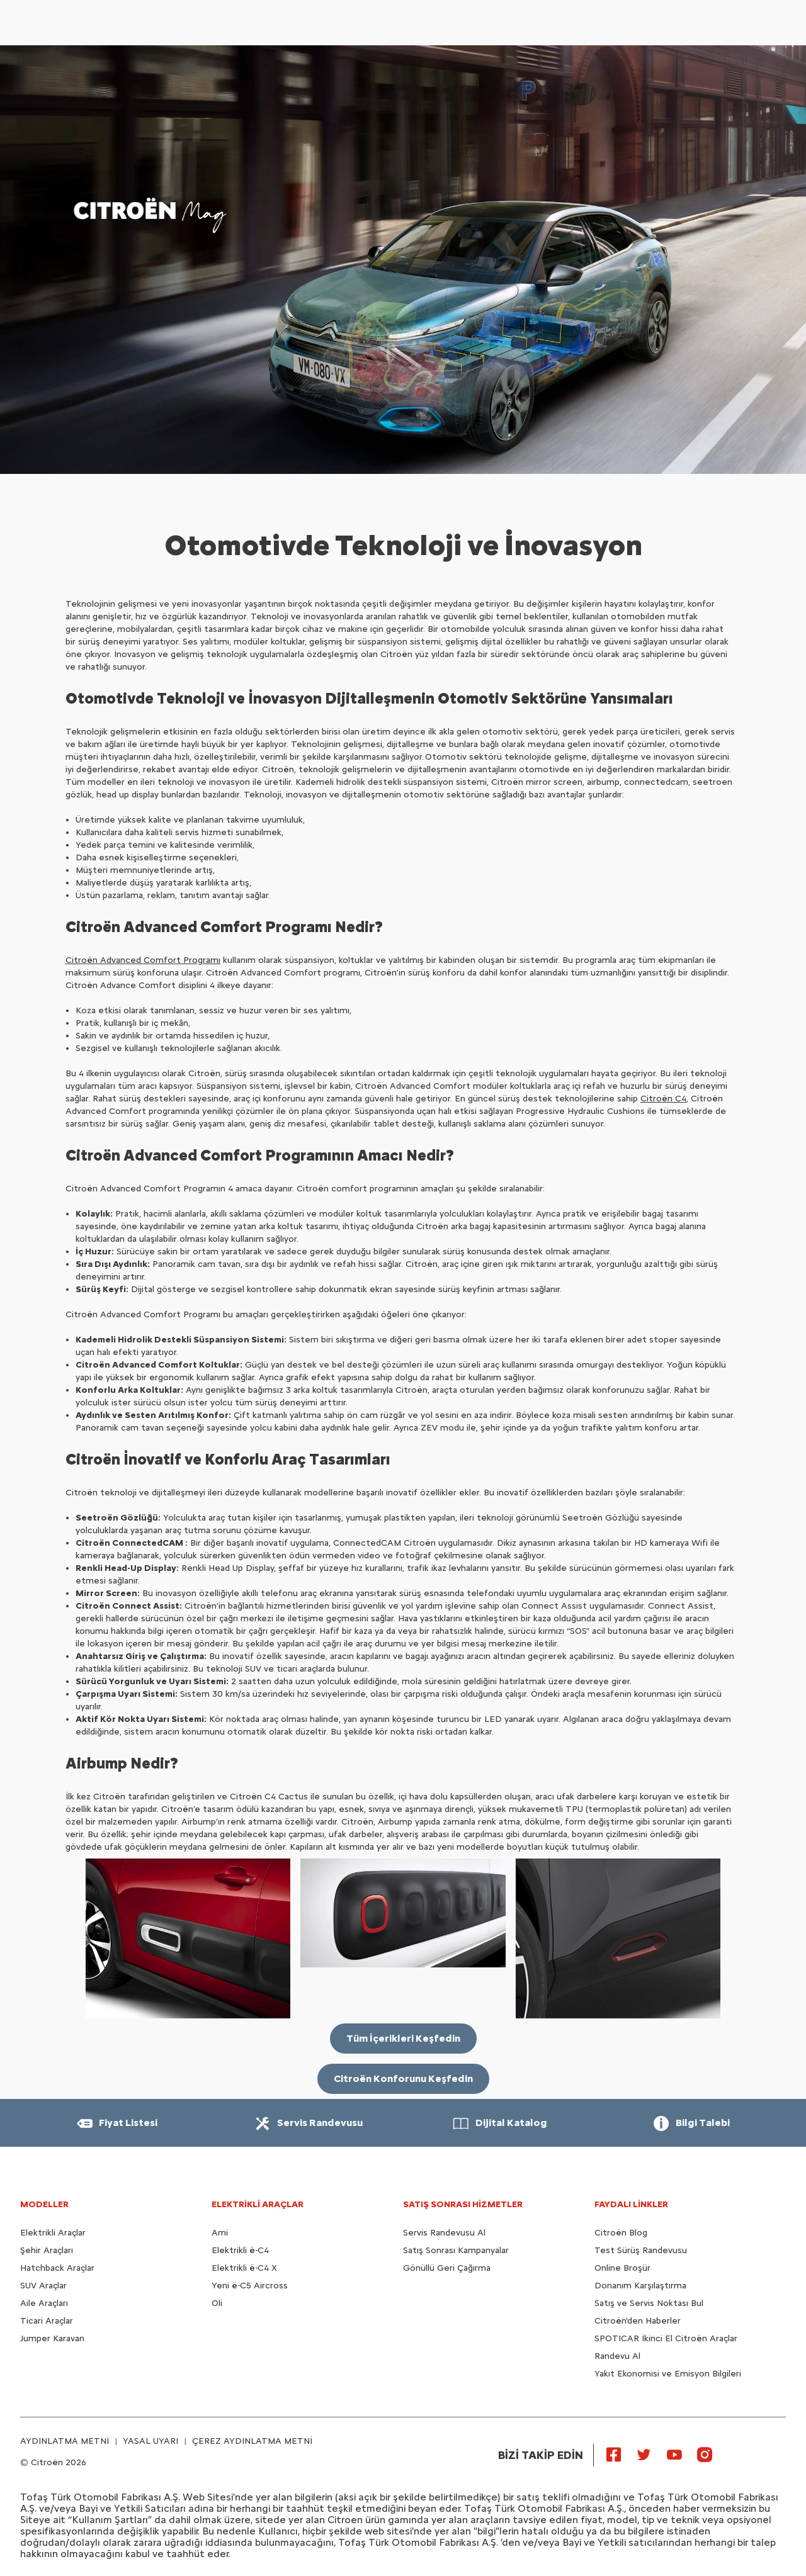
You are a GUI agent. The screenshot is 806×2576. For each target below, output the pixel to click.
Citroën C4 (663, 1098)
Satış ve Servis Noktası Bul (648, 2303)
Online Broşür (622, 2268)
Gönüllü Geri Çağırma (447, 2268)
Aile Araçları (44, 2303)
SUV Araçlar (43, 2285)
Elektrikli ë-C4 (240, 2250)
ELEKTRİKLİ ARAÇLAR (258, 2204)
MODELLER (44, 2204)
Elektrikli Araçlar (53, 2232)
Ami (220, 2232)
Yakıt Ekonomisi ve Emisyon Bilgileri (667, 2373)
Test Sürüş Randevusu (640, 2250)
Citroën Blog (620, 2232)
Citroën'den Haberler (637, 2320)
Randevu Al (617, 2356)
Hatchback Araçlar (57, 2268)
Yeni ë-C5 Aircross (250, 2285)
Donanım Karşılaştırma (640, 2285)
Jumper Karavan (52, 2338)
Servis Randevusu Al (444, 2232)
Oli (217, 2303)
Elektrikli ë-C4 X (244, 2268)
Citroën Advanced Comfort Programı (142, 960)
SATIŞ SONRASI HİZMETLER (463, 2204)
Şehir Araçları (46, 2250)
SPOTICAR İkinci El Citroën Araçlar (665, 2338)
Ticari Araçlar (46, 2320)
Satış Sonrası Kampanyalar (456, 2250)
